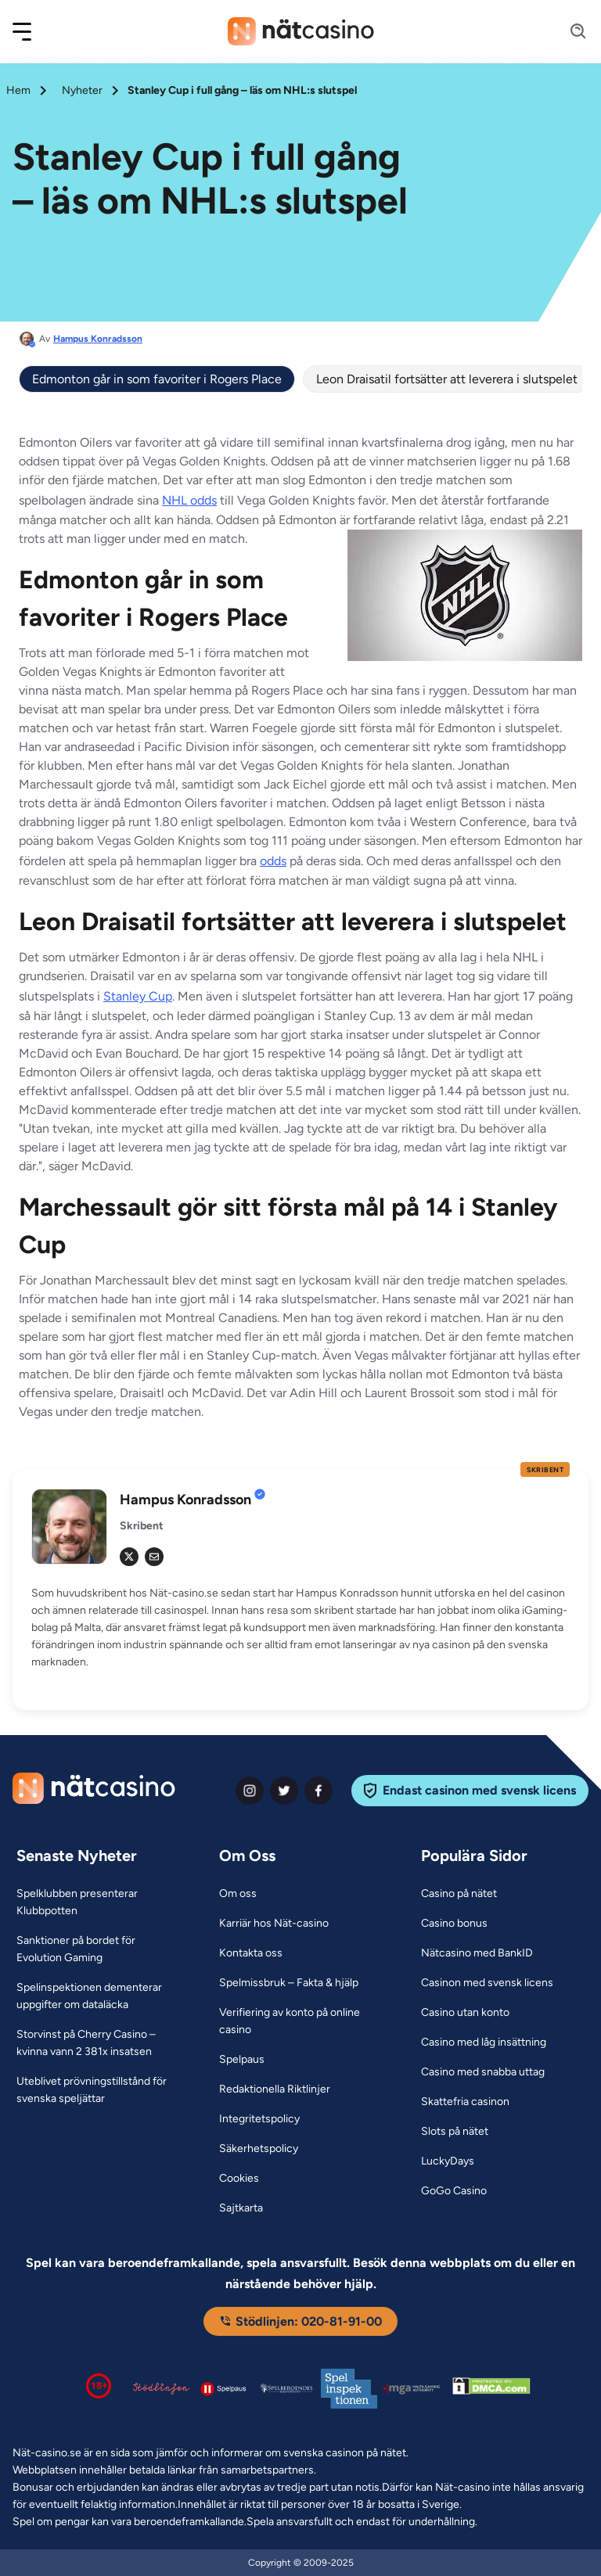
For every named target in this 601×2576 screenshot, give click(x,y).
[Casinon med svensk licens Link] (487, 1983)
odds (273, 860)
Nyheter (82, 90)
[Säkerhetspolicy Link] (258, 2148)
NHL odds (189, 500)
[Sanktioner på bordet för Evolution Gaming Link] (98, 1949)
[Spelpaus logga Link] (224, 2388)
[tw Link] (129, 1556)
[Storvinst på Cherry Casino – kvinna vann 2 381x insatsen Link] (98, 2043)
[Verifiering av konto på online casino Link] (301, 2021)
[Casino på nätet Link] (459, 1893)
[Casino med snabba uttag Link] (483, 2072)
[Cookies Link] (239, 2178)
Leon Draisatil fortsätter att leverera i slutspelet (447, 379)
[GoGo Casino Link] (454, 2191)
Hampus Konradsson (97, 338)
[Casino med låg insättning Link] (483, 2042)
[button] (32, 32)
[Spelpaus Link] (242, 2059)
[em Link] (154, 1556)
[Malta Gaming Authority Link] (411, 2389)
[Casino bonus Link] (454, 1923)
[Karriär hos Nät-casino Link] (274, 1923)
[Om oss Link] (238, 1893)
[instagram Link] (250, 1791)
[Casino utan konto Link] (465, 2012)
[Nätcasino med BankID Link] (477, 1953)
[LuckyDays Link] (447, 2161)
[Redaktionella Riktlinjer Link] (274, 2089)
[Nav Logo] (301, 31)
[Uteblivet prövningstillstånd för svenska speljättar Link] (98, 2090)
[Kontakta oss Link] (251, 1953)
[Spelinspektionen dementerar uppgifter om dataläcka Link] (98, 1996)
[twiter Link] (284, 1791)
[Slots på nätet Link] (454, 2131)
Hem (18, 90)
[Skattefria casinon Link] (465, 2102)
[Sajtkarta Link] (241, 2208)
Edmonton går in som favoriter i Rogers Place (157, 379)
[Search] (568, 31)
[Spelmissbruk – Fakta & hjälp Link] (288, 1983)
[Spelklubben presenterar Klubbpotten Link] (98, 1902)
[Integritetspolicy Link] (259, 2119)
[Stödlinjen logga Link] (161, 2388)
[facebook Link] (318, 1791)
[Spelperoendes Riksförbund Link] (286, 2388)
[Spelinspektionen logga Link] (349, 2389)
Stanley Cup (137, 996)
